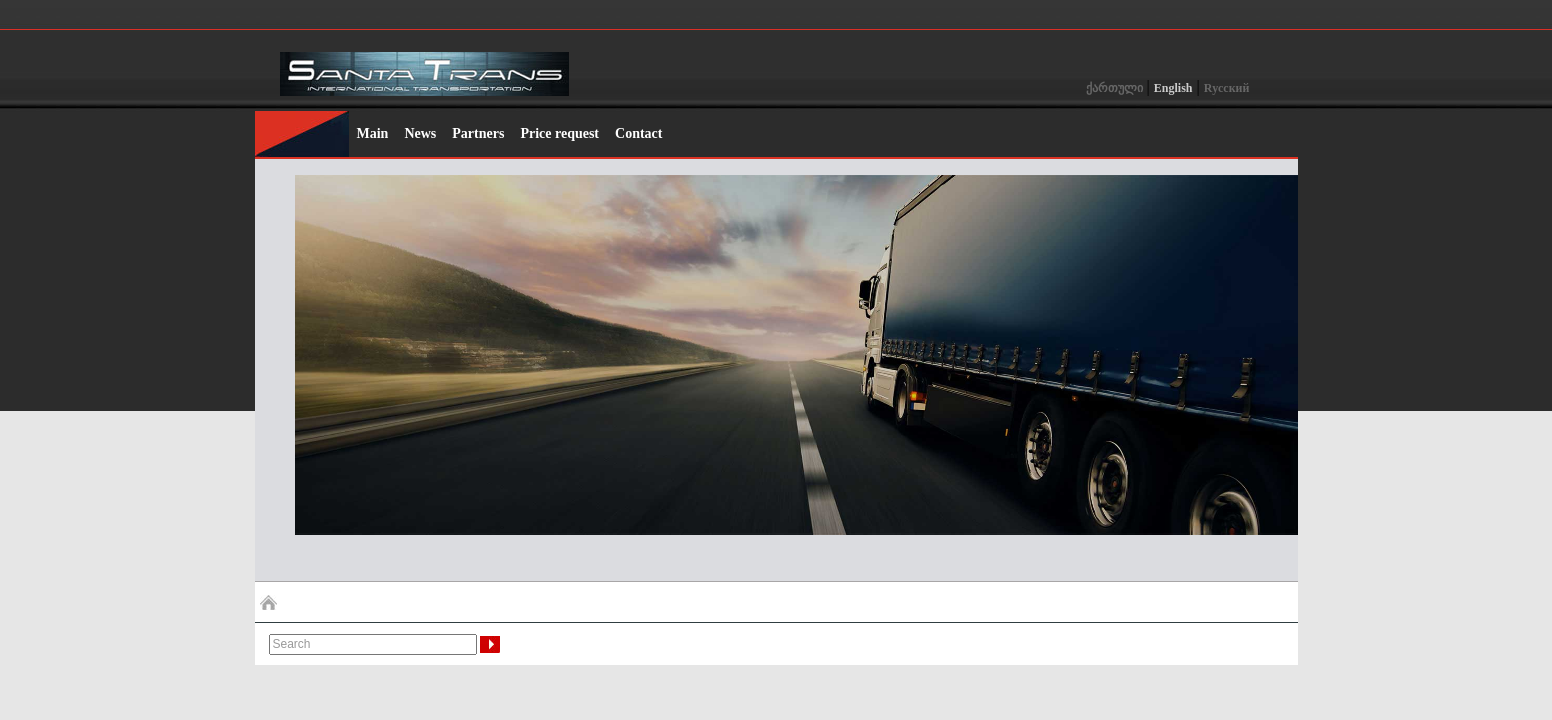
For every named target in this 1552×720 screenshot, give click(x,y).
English (1173, 88)
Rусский (1227, 88)
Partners (478, 133)
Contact (638, 133)
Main (373, 133)
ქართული (1114, 88)
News (420, 133)
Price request (559, 133)
